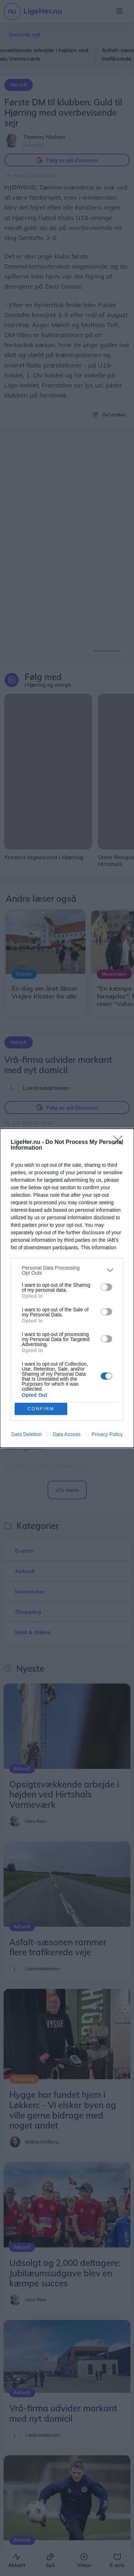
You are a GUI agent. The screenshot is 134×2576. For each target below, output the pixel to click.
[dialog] (67, 1288)
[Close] (120, 1142)
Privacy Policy (107, 1434)
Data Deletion (26, 1434)
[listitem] (67, 1270)
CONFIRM (41, 1408)
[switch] (106, 1287)
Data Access (66, 1434)
